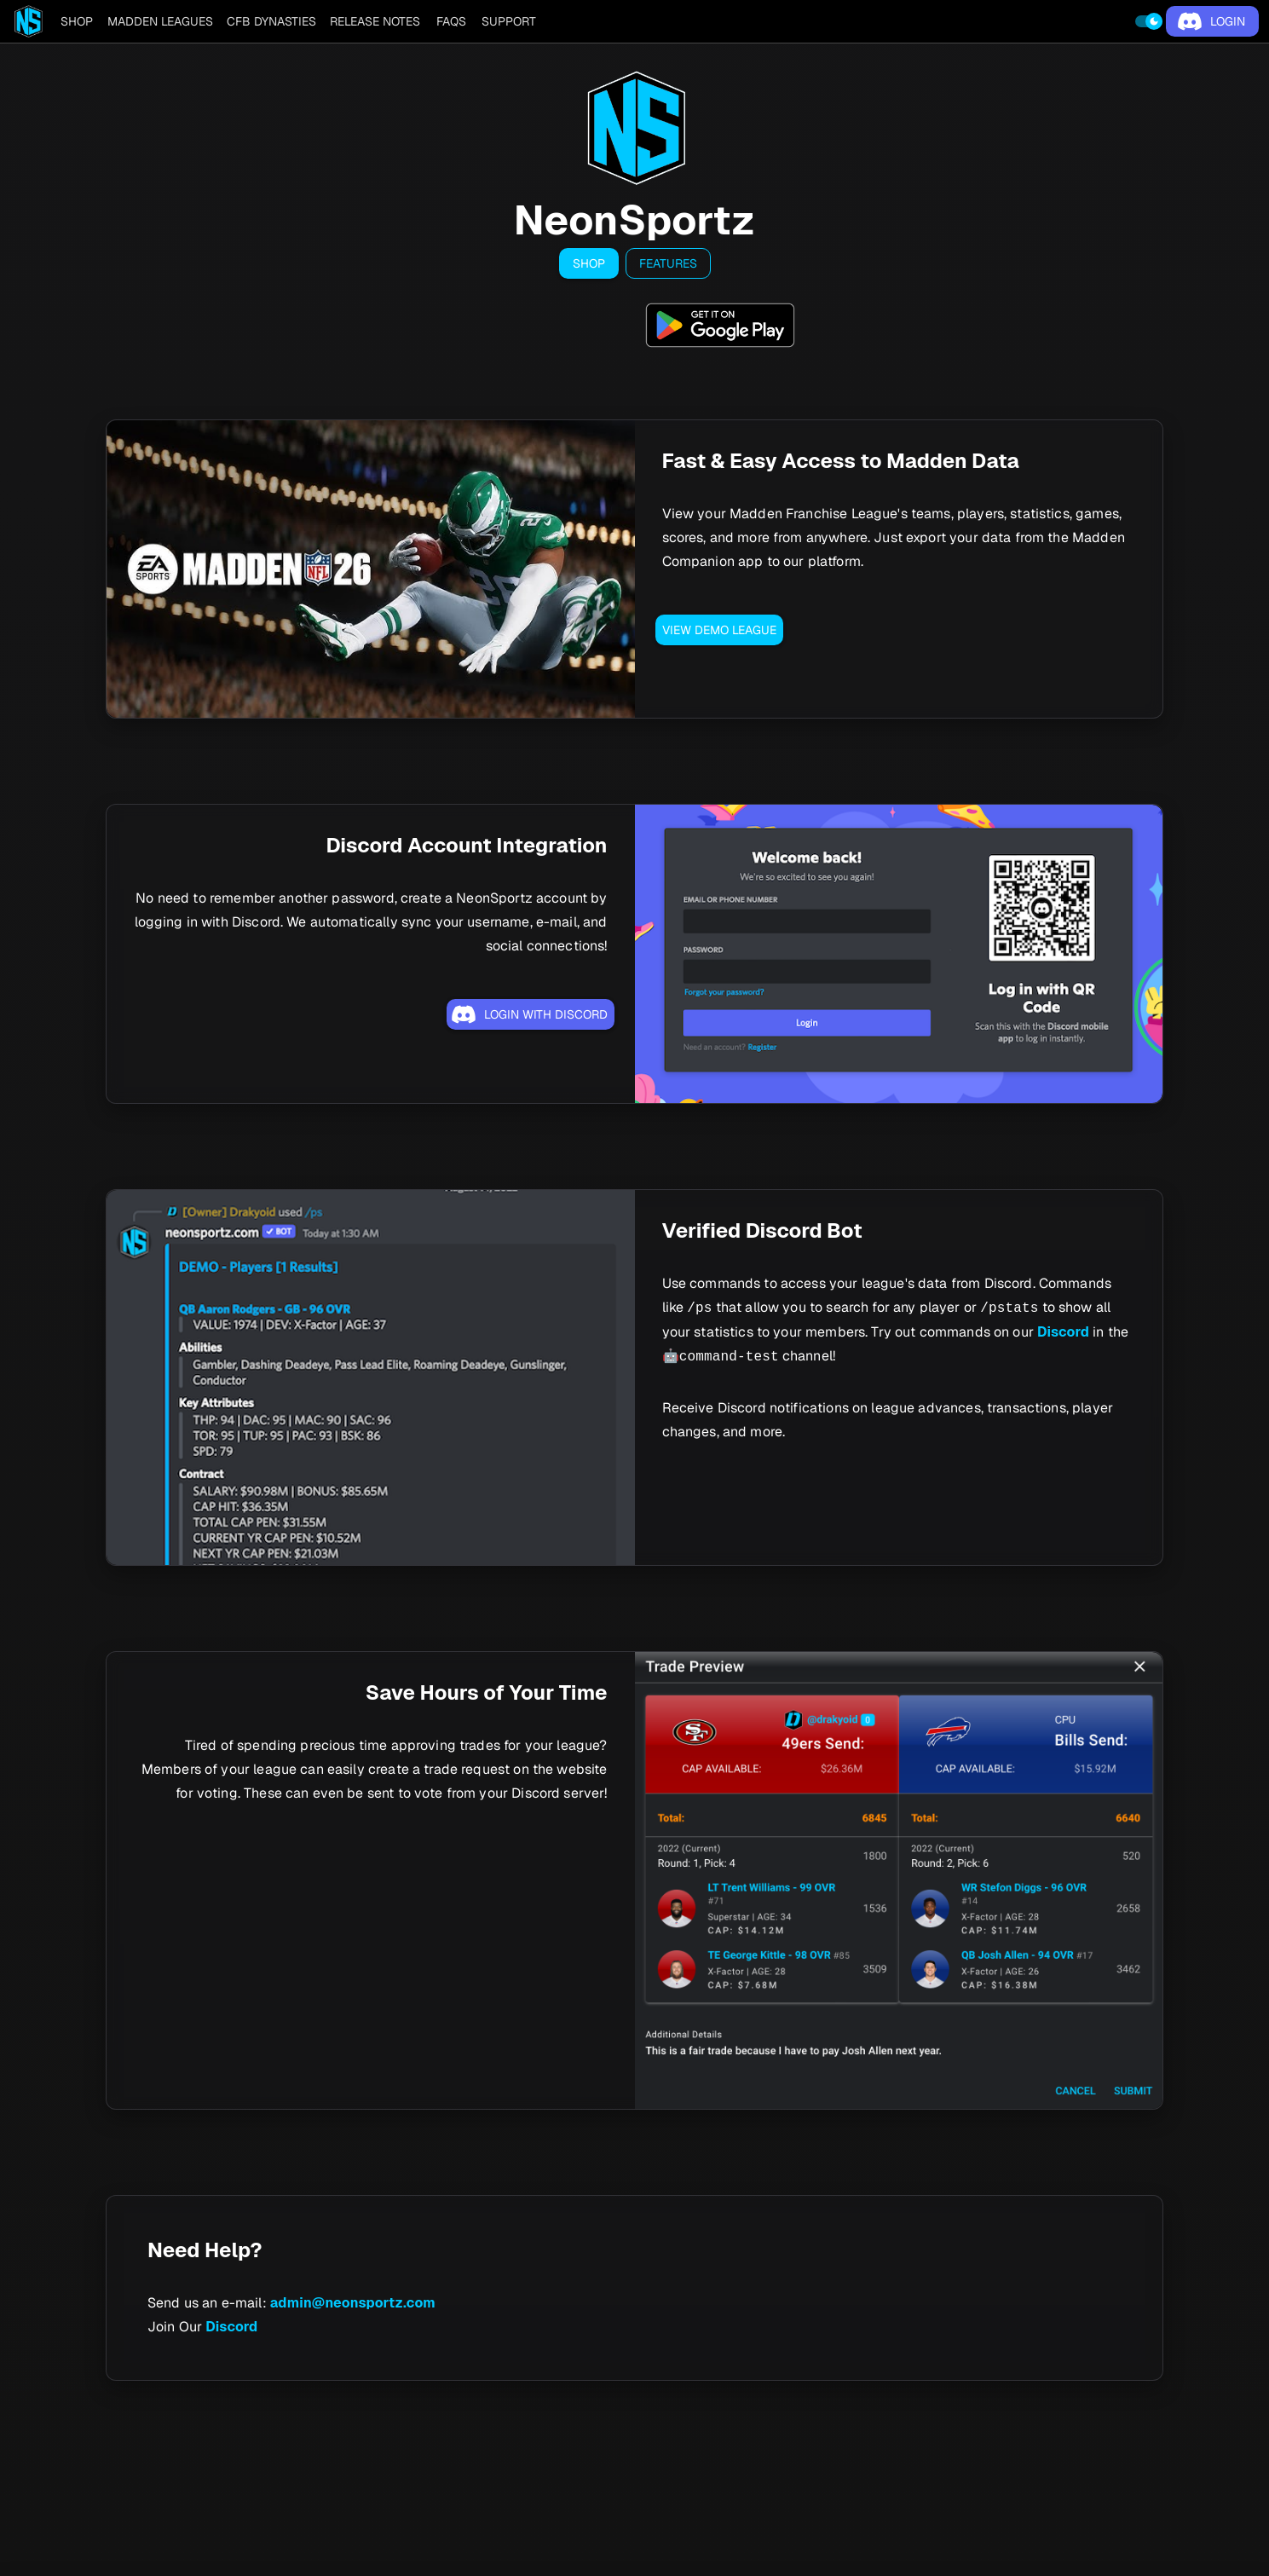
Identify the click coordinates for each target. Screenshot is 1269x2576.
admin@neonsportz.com (352, 2303)
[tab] (77, 21)
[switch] (1148, 21)
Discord (1063, 1332)
